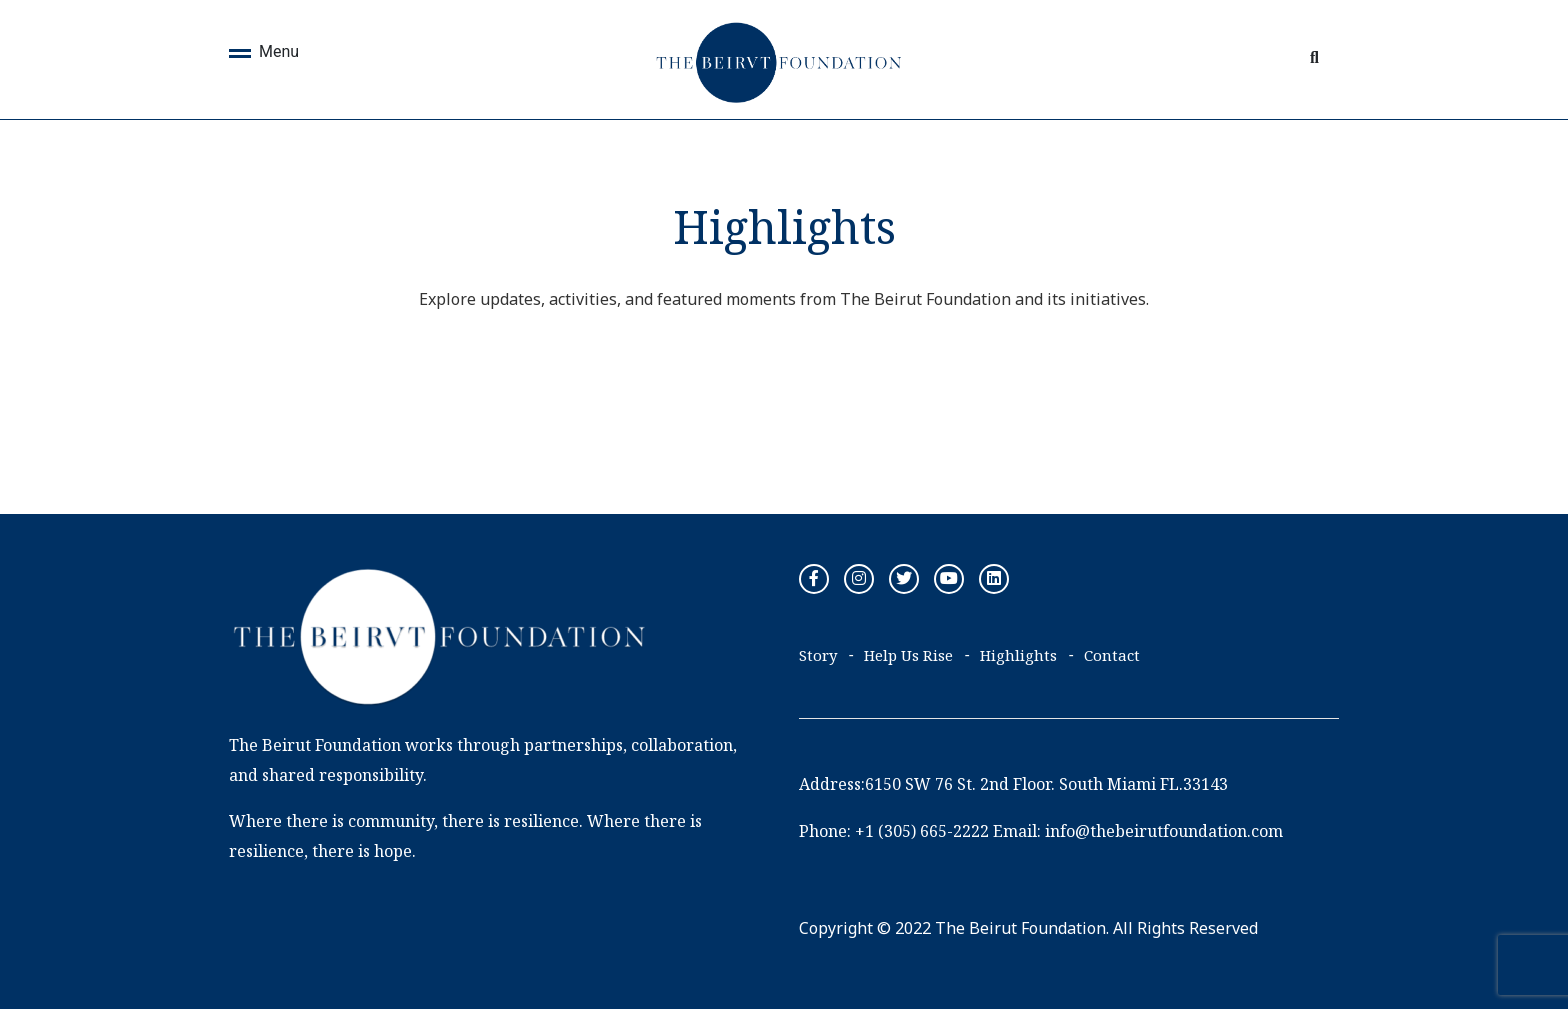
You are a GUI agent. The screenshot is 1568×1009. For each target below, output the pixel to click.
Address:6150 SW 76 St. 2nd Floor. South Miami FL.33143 (1013, 784)
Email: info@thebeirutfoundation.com (1138, 831)
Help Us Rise (908, 655)
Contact (1112, 655)
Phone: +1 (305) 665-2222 (894, 831)
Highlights (1018, 655)
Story (818, 655)
